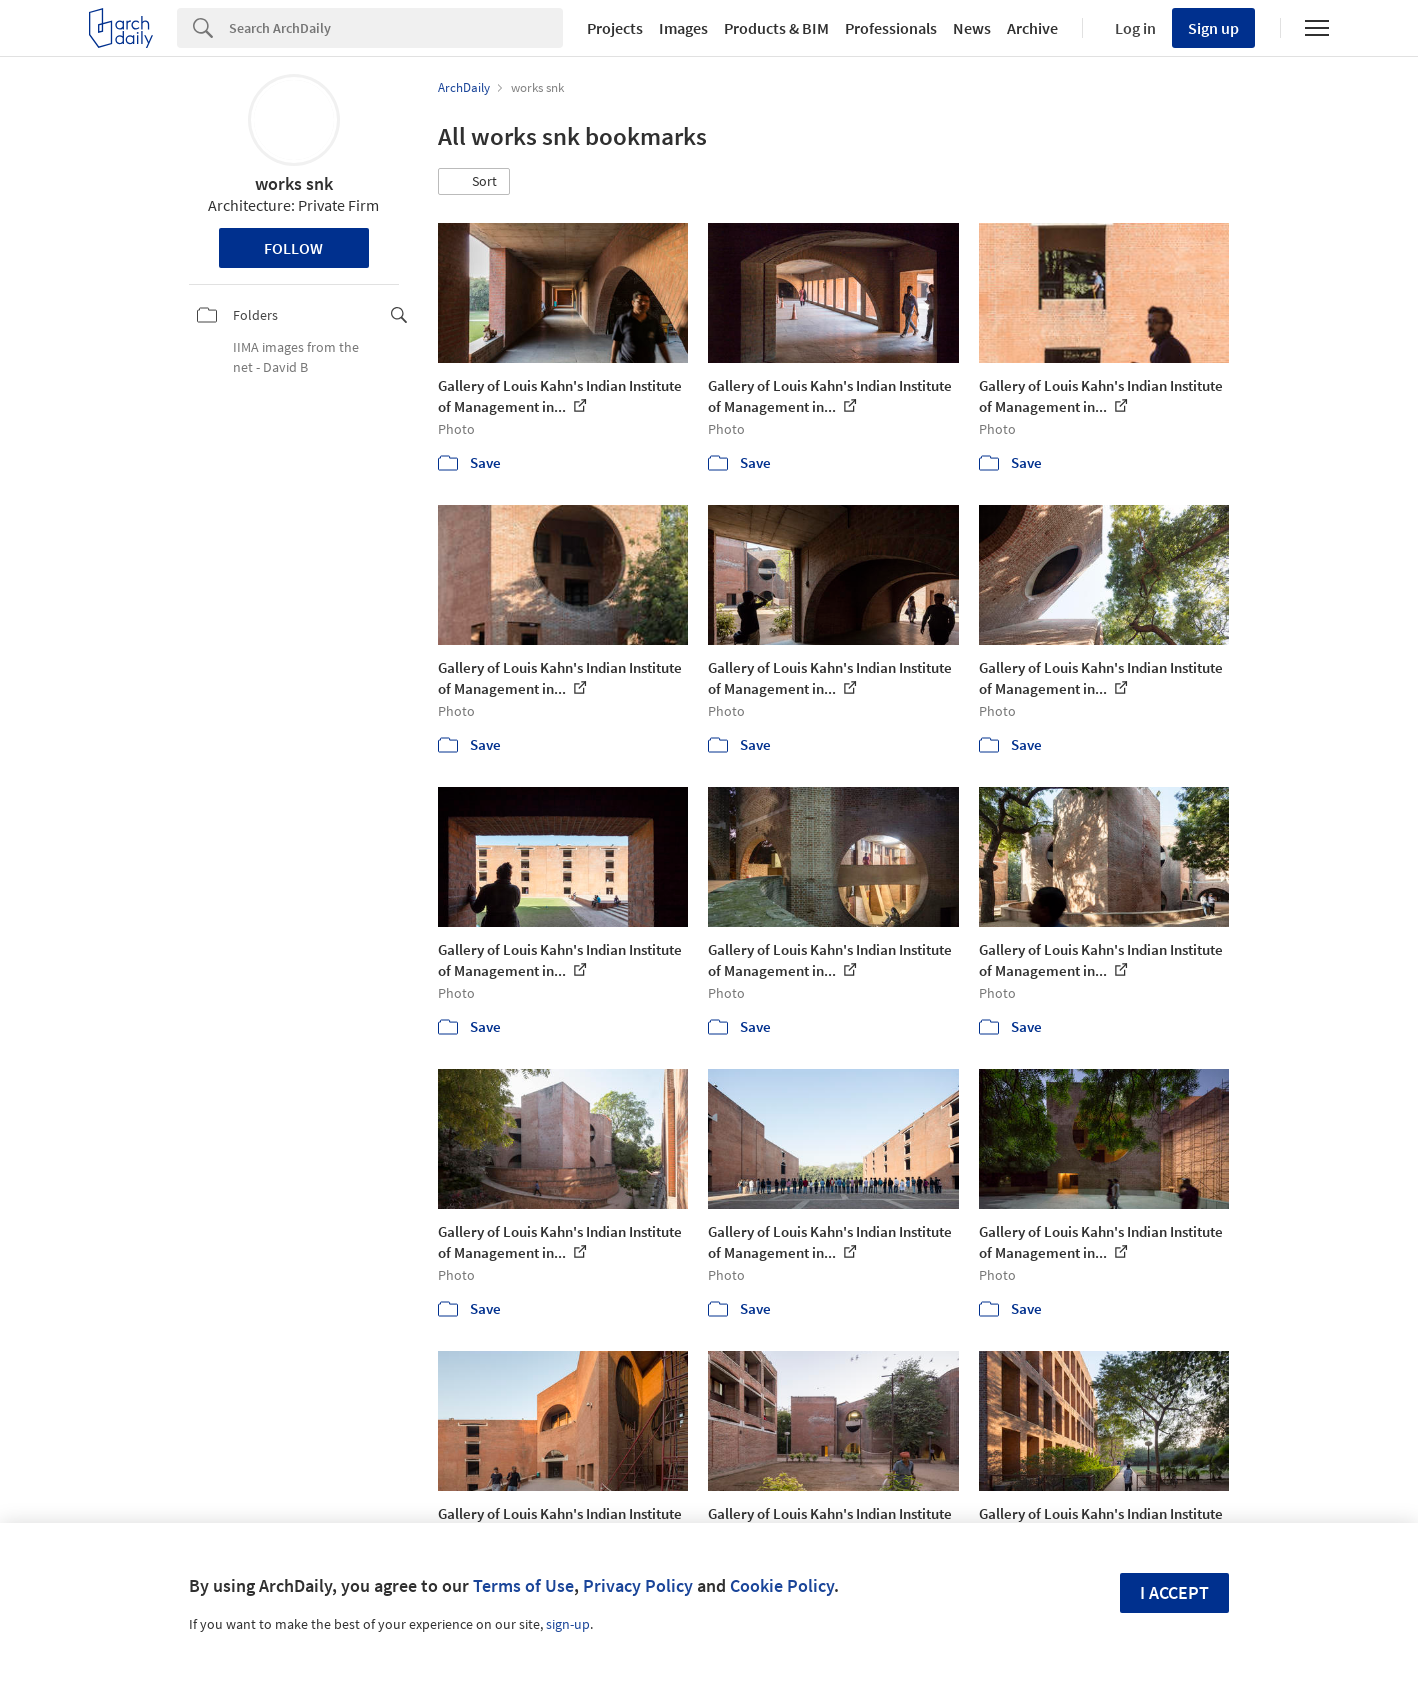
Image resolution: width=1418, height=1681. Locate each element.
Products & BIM (776, 28)
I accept (1174, 1592)
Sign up (1213, 28)
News (972, 28)
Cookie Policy (782, 1585)
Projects (615, 28)
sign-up (568, 1624)
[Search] (396, 28)
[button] (474, 182)
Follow (293, 248)
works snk (294, 183)
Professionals (891, 28)
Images (683, 28)
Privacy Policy (638, 1585)
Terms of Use (523, 1585)
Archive (1032, 28)
